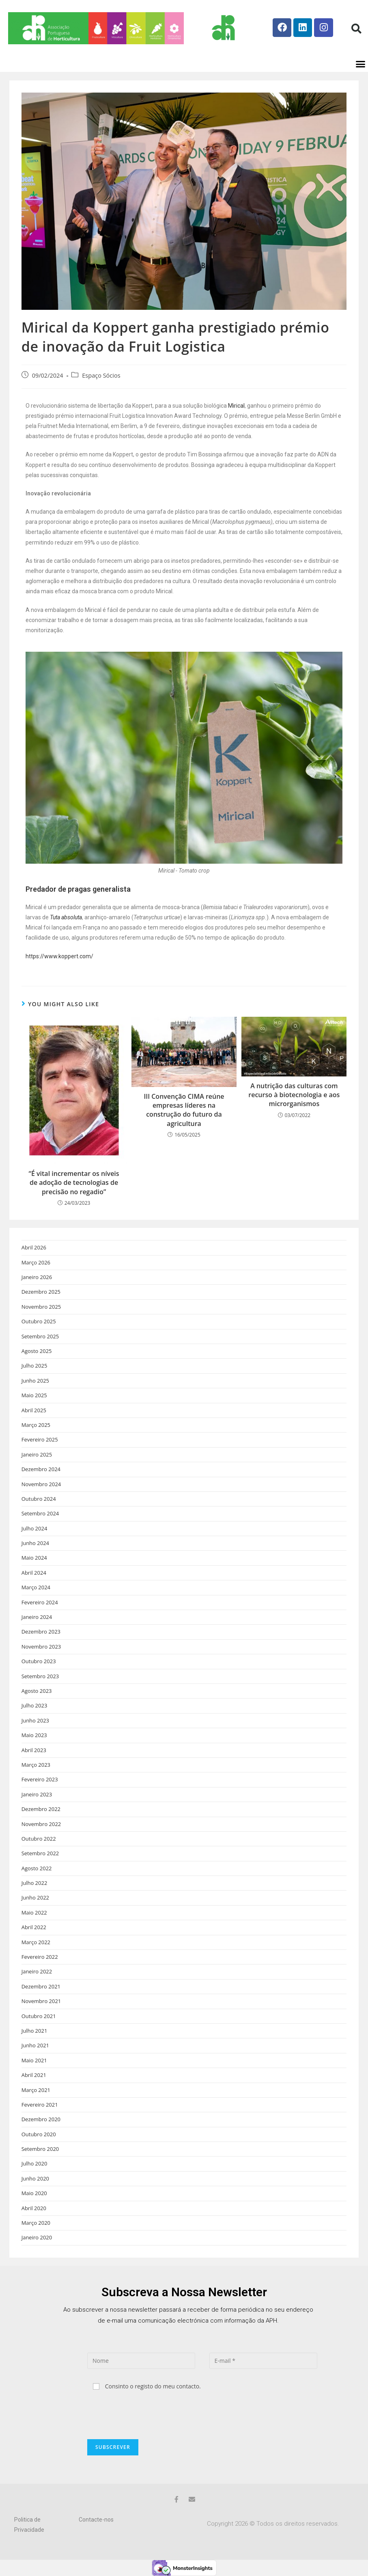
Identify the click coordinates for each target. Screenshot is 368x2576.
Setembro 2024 (40, 1513)
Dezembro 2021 (41, 1986)
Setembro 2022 (40, 1853)
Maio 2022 (34, 1912)
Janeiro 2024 (37, 1617)
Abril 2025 (34, 1410)
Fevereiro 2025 (40, 1439)
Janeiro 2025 (37, 1454)
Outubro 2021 (39, 2016)
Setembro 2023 (40, 1676)
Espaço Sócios (101, 375)
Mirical (236, 405)
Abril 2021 (34, 2075)
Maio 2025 (34, 1395)
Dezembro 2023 (41, 1631)
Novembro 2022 (41, 1824)
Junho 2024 (35, 1543)
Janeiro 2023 (37, 1794)
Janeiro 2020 (37, 2237)
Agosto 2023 (37, 1690)
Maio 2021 (34, 2060)
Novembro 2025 (41, 1306)
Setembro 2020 (40, 2148)
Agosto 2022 (37, 1868)
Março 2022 (36, 1942)
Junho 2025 (35, 1380)
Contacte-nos (96, 2519)
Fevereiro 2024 (40, 1602)
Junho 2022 (35, 1897)
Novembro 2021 (41, 2001)
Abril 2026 (34, 1247)
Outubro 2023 (39, 1661)
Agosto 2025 (37, 1351)
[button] (356, 28)
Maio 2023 (34, 1735)
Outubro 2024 (39, 1498)
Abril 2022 (34, 1927)
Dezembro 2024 (41, 1469)
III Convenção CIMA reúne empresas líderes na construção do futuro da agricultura (184, 1110)
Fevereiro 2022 (40, 1956)
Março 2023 (36, 1764)
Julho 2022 (34, 1883)
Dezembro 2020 (41, 2119)
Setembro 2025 (40, 1336)
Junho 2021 (35, 2045)
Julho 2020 (34, 2163)
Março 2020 (36, 2222)
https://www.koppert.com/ (59, 956)
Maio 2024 (34, 1557)
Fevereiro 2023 (40, 1779)
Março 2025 (36, 1424)
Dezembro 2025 (41, 1291)
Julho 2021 (34, 2030)
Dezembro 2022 (41, 1809)
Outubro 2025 (39, 1321)
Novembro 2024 (41, 1484)
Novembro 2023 (41, 1646)
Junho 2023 (35, 1720)
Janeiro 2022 (37, 1971)
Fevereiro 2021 (40, 2104)
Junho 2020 (35, 2178)
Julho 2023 (34, 1705)
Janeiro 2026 (37, 1277)
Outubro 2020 (39, 2134)
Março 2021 (36, 2090)
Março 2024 (36, 1587)
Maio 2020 (34, 2193)
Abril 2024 (34, 1572)
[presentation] (149, 2415)
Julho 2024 (34, 1528)
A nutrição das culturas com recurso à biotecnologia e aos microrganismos (294, 1095)
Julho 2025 (34, 1365)
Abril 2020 (34, 2208)
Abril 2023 (34, 1750)
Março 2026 (36, 1262)
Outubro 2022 (39, 1838)
